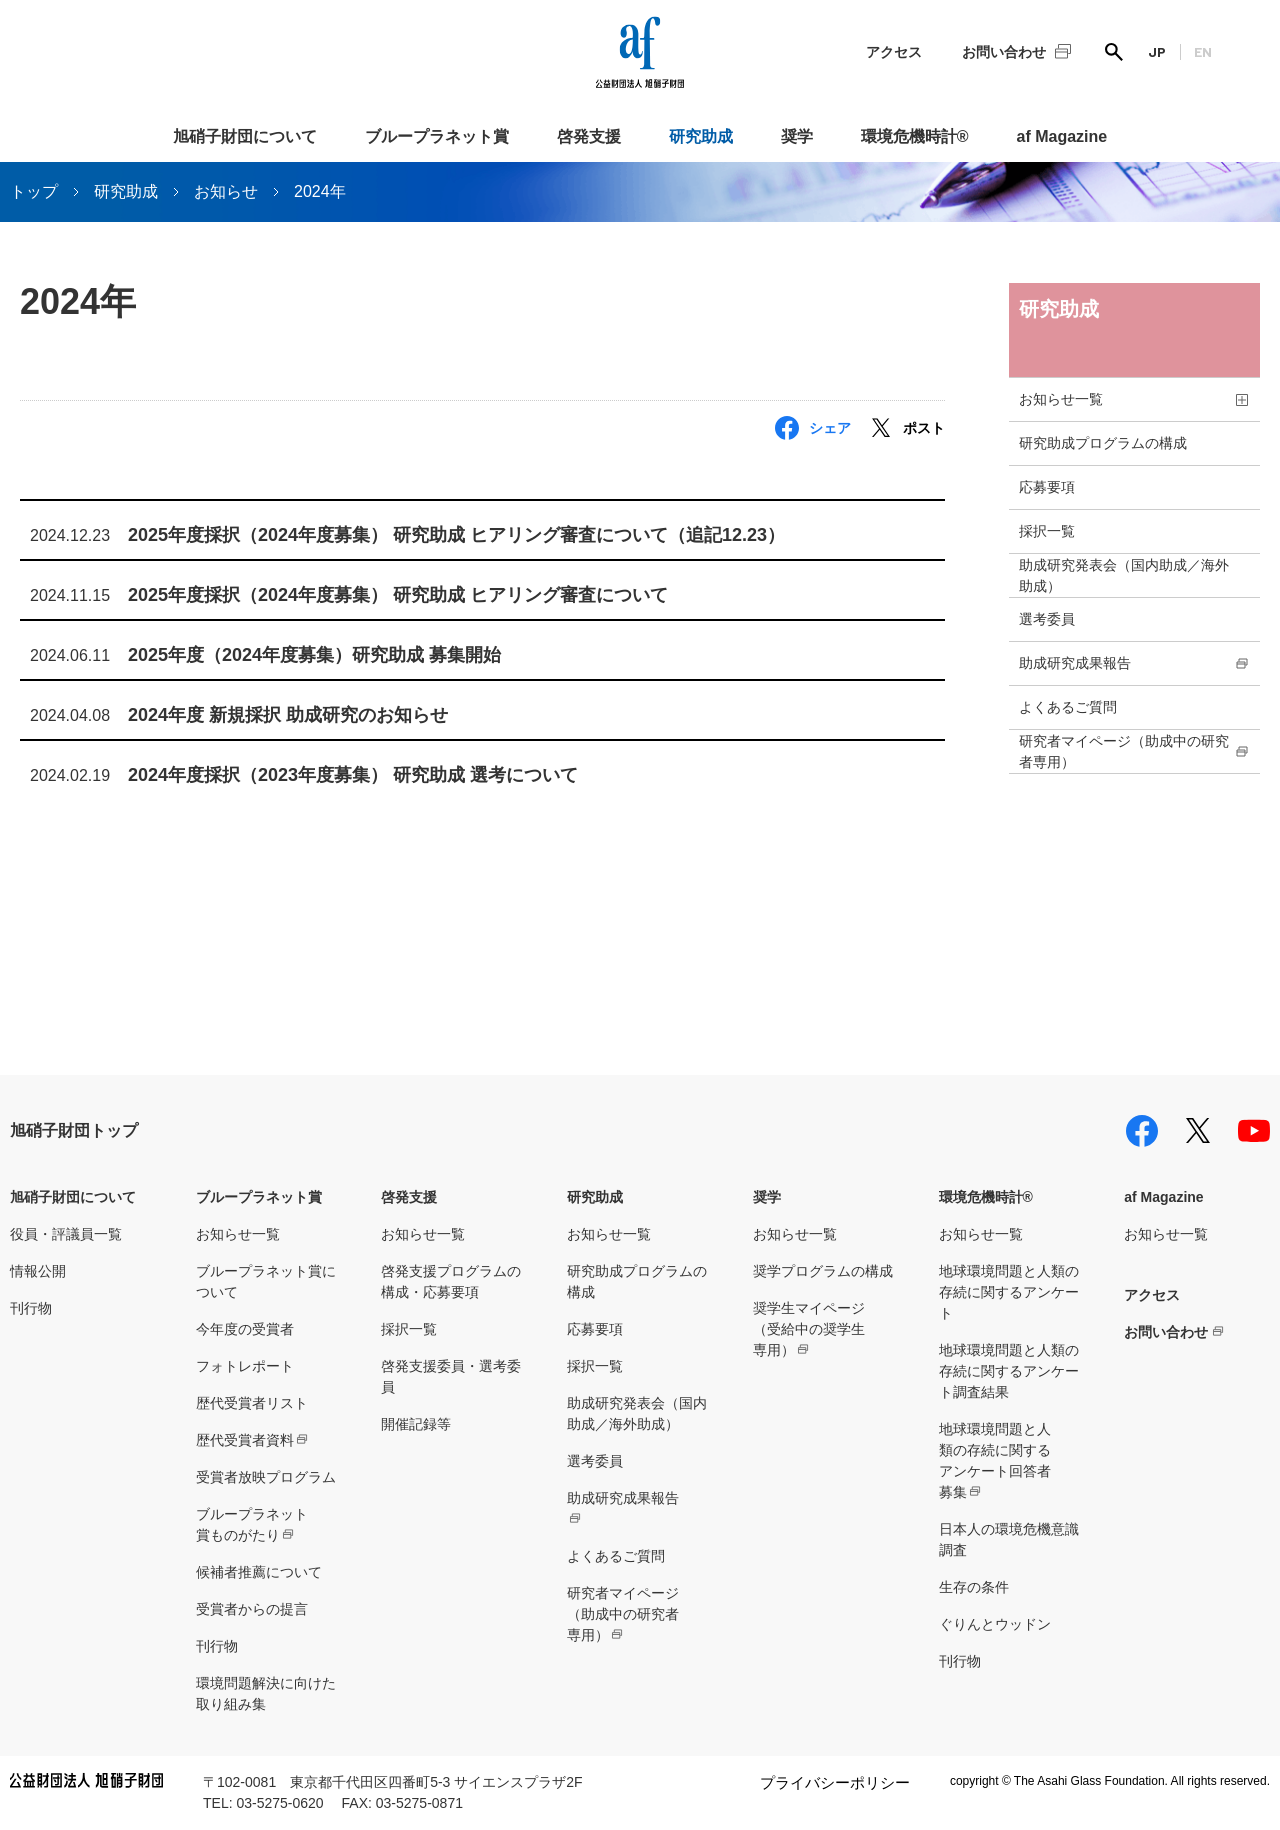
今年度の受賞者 (245, 1329)
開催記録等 (416, 1424)
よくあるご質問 (1068, 707)
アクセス (894, 52)
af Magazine (1062, 136)
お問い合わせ (1004, 52)
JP (1157, 51)
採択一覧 (1047, 531)
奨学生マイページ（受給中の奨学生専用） (809, 1329)
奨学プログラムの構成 (823, 1271)
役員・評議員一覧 (66, 1234)
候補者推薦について (259, 1572)
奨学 (797, 136)
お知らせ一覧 (1061, 399)
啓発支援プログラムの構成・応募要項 (451, 1281)
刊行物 (31, 1308)
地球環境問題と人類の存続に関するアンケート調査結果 (1009, 1371)
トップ (34, 191)
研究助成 (701, 136)
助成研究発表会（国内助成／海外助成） (1124, 575)
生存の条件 (974, 1587)
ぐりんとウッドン (995, 1624)
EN (1203, 51)
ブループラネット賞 (437, 136)
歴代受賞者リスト (252, 1403)
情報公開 (38, 1271)
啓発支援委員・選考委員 (451, 1376)
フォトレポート (245, 1366)
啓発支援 (589, 136)
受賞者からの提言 (252, 1609)
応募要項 (1047, 487)
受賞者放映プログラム (266, 1477)
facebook (1142, 1131)
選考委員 (1047, 619)
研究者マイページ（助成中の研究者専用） (1124, 751)
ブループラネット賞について (266, 1281)
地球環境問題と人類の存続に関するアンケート (1009, 1292)
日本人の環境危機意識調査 (1009, 1539)
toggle (1242, 399)
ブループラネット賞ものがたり (252, 1524)
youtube (1254, 1131)
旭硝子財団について (245, 136)
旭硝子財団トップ (74, 1130)
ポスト (924, 428)
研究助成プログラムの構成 (1103, 443)
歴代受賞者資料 (245, 1440)
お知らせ (226, 191)
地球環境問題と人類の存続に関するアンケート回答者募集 (995, 1460)
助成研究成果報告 (1075, 663)
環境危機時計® (915, 136)
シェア (830, 428)
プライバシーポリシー (835, 1782)
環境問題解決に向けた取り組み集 (266, 1693)
